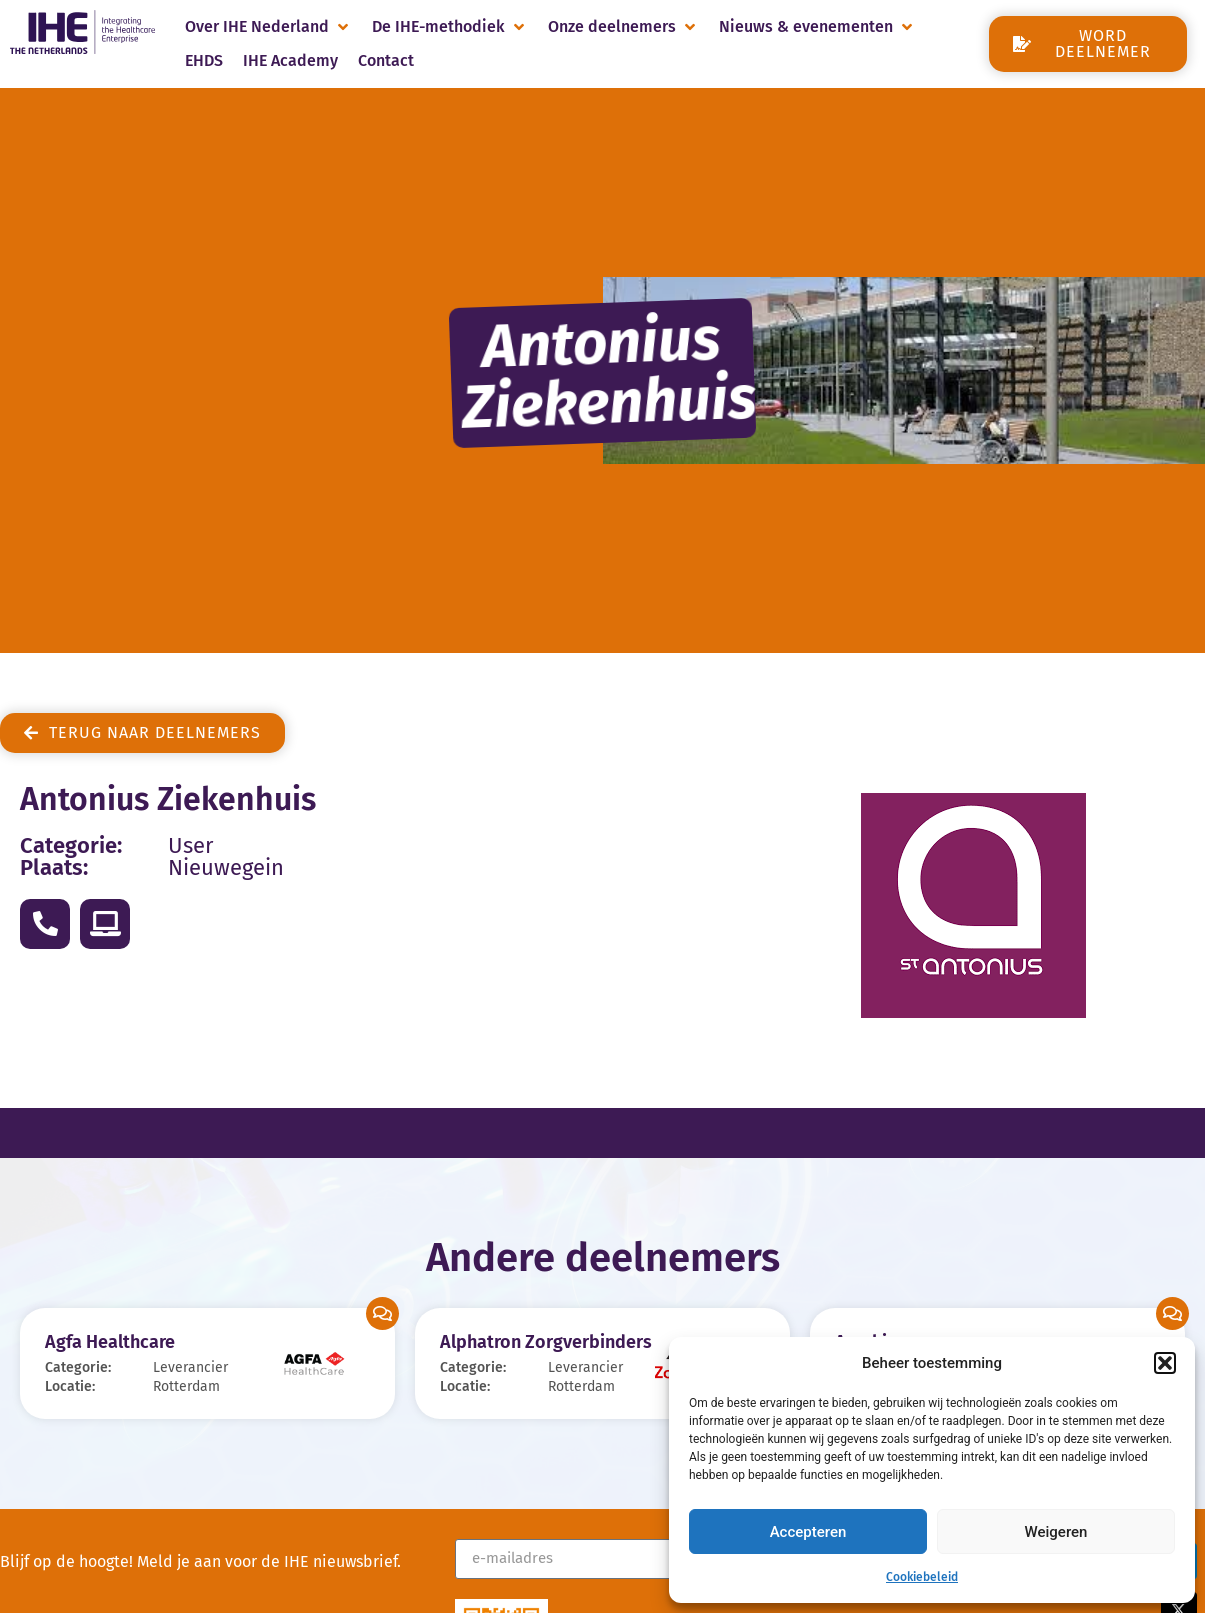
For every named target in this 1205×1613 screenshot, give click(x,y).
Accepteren (808, 1532)
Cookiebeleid (922, 1577)
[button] (1165, 1363)
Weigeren (1056, 1532)
